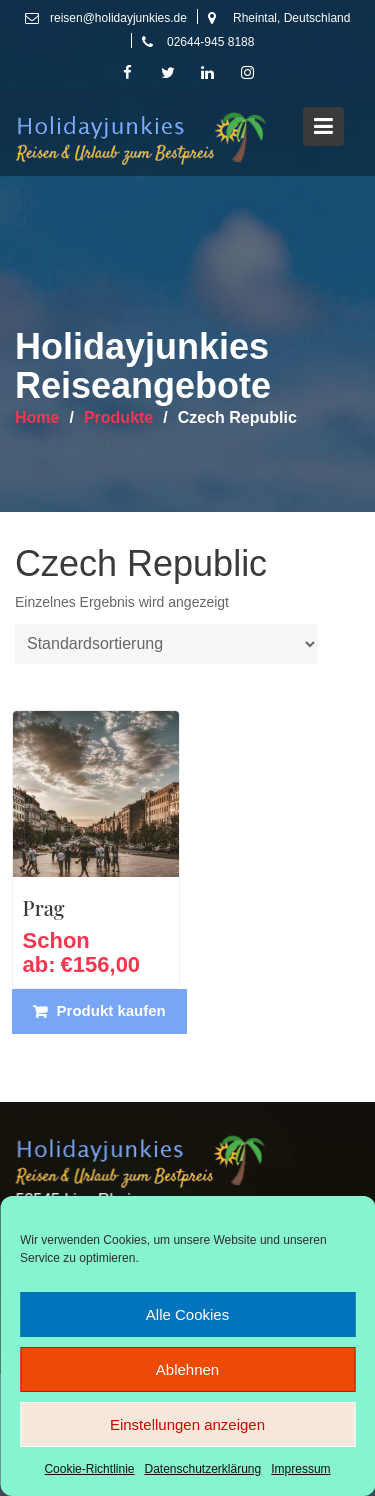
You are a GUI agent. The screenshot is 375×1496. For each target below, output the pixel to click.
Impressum (300, 1469)
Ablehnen (187, 1369)
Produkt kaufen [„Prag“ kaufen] (111, 1010)
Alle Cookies (187, 1314)
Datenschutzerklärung (202, 1469)
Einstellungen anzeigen (187, 1424)
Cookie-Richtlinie (89, 1469)
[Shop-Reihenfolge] (166, 644)
